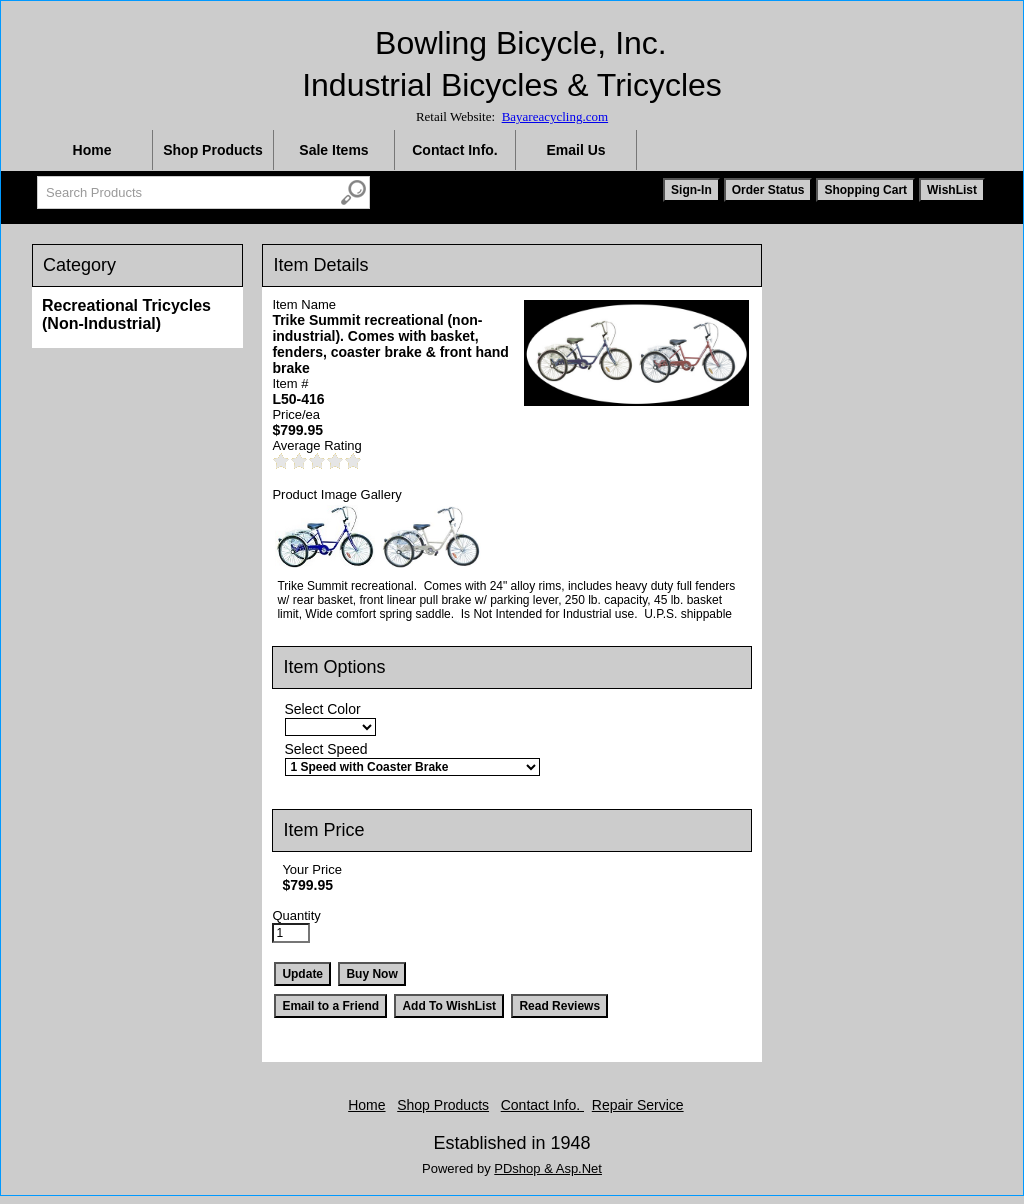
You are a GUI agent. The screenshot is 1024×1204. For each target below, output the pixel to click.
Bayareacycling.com (555, 116)
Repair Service (638, 1105)
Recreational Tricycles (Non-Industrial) (126, 314)
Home (92, 150)
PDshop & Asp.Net (548, 1168)
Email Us (575, 150)
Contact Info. (455, 150)
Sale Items (333, 150)
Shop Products (213, 150)
